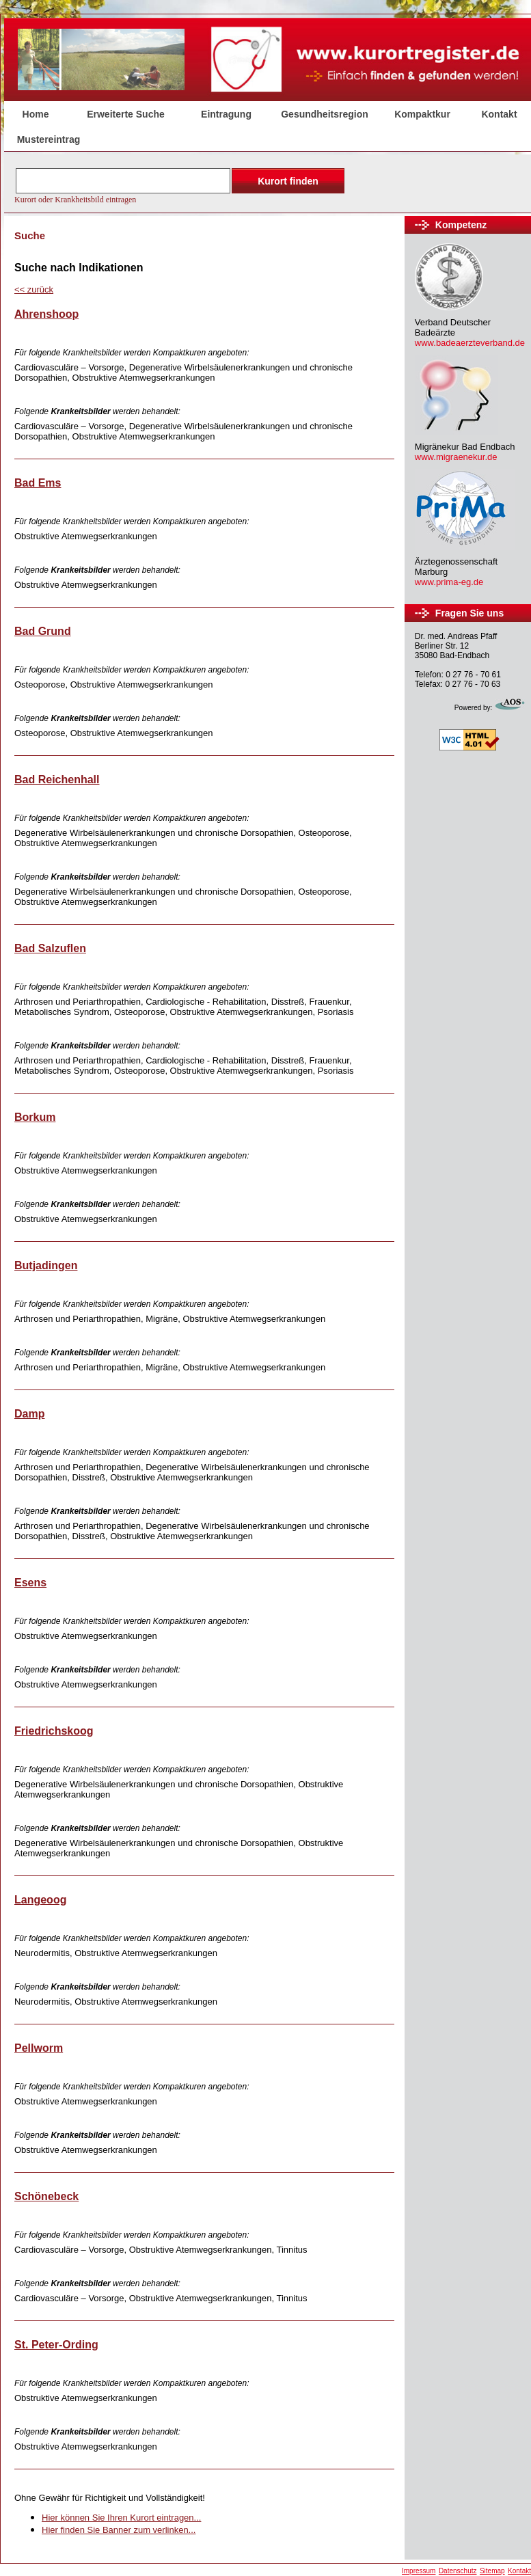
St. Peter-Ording (56, 2344)
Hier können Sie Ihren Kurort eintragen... (121, 2517)
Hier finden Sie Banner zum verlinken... (118, 2530)
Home (36, 114)
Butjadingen (45, 1265)
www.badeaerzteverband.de (470, 343)
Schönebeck (46, 2196)
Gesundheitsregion (324, 114)
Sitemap (492, 2571)
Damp (29, 1414)
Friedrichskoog (54, 1731)
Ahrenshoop (46, 314)
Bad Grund (42, 631)
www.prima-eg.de (449, 582)
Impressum (418, 2571)
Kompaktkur (422, 114)
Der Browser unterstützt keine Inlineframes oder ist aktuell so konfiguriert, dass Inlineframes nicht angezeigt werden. (181, 184)
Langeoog (40, 1900)
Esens (30, 1582)
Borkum (34, 1117)
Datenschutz (458, 2571)
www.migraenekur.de (456, 457)
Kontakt (519, 2571)
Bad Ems (37, 483)
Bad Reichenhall (56, 779)
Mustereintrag (49, 139)
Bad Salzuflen (50, 948)
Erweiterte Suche (126, 114)
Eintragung (226, 114)
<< (33, 289)
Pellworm (38, 2048)
